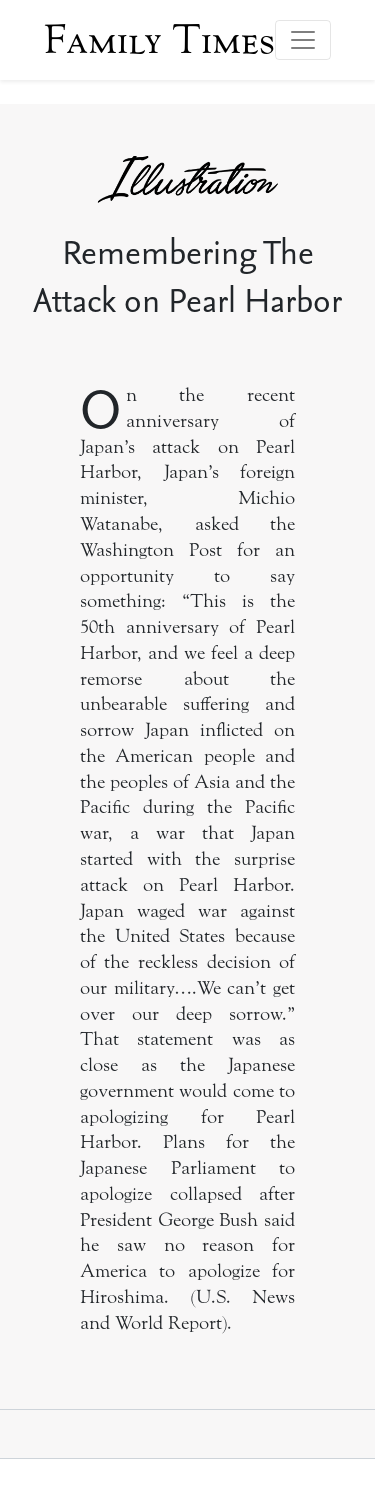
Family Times (159, 40)
